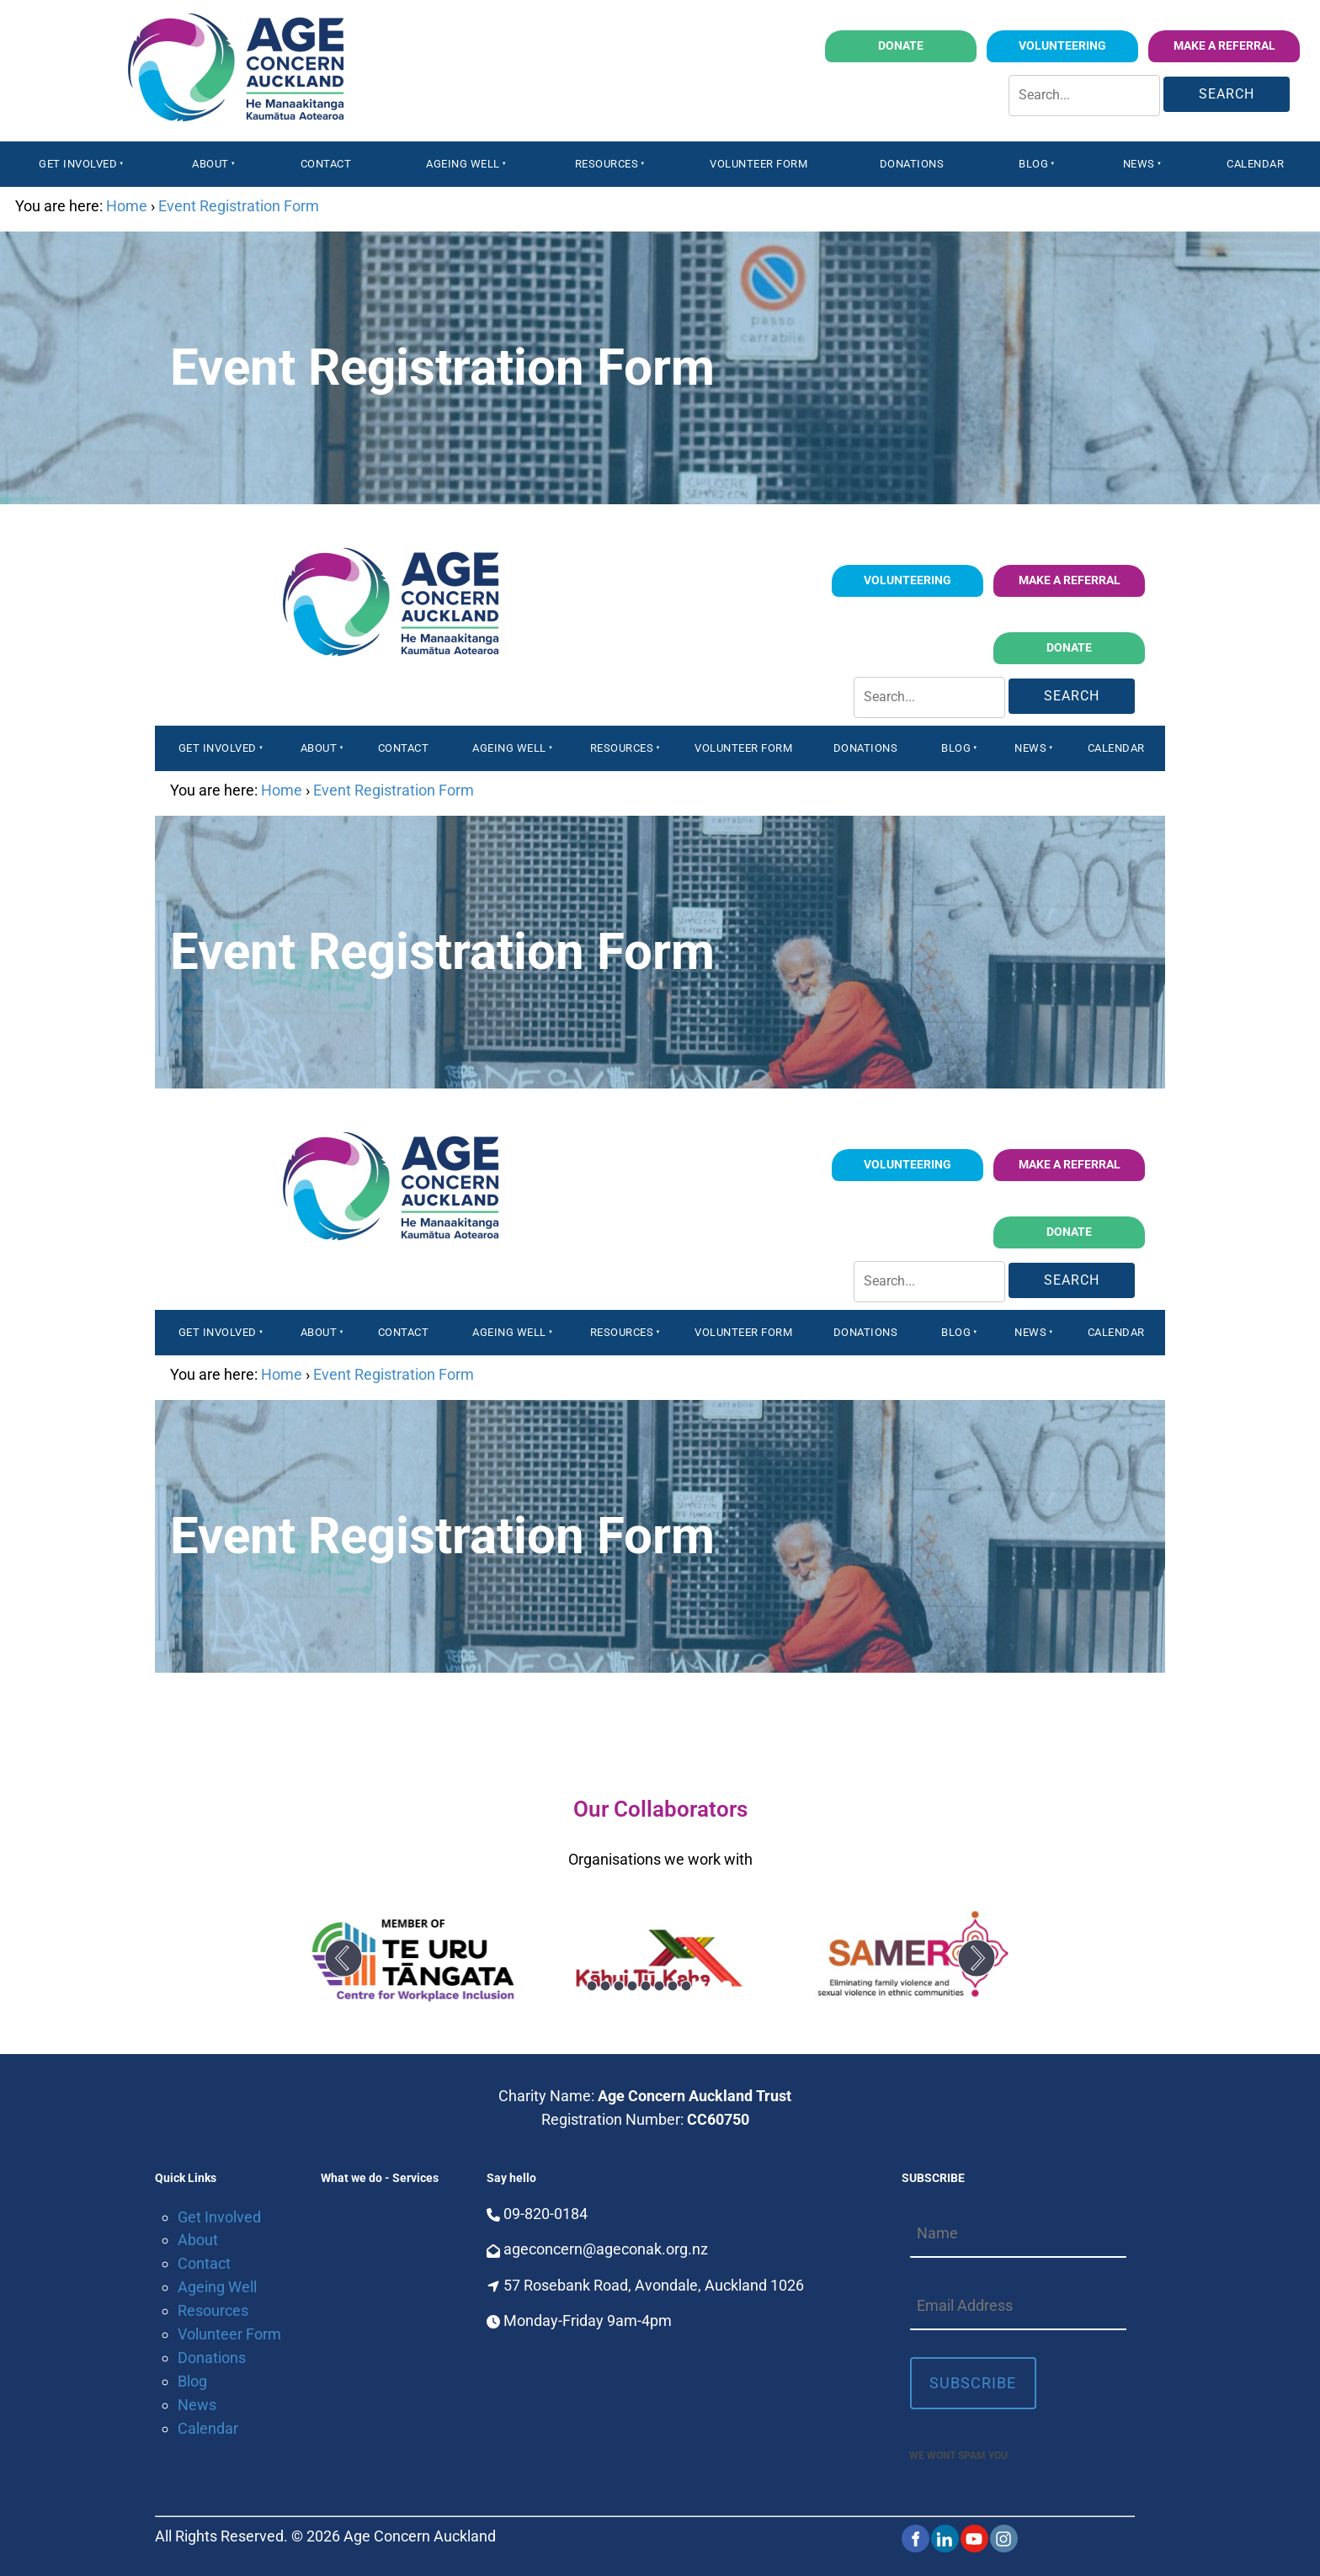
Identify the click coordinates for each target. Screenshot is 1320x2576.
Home (126, 206)
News (1139, 163)
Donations (912, 163)
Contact (326, 163)
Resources (607, 163)
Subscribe (972, 2383)
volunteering (1096, 42)
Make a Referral (1247, 42)
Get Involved (78, 163)
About (210, 163)
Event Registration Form (238, 206)
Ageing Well (463, 163)
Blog (1033, 163)
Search (1226, 94)
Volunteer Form (758, 163)
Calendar (1255, 163)
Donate (952, 42)
